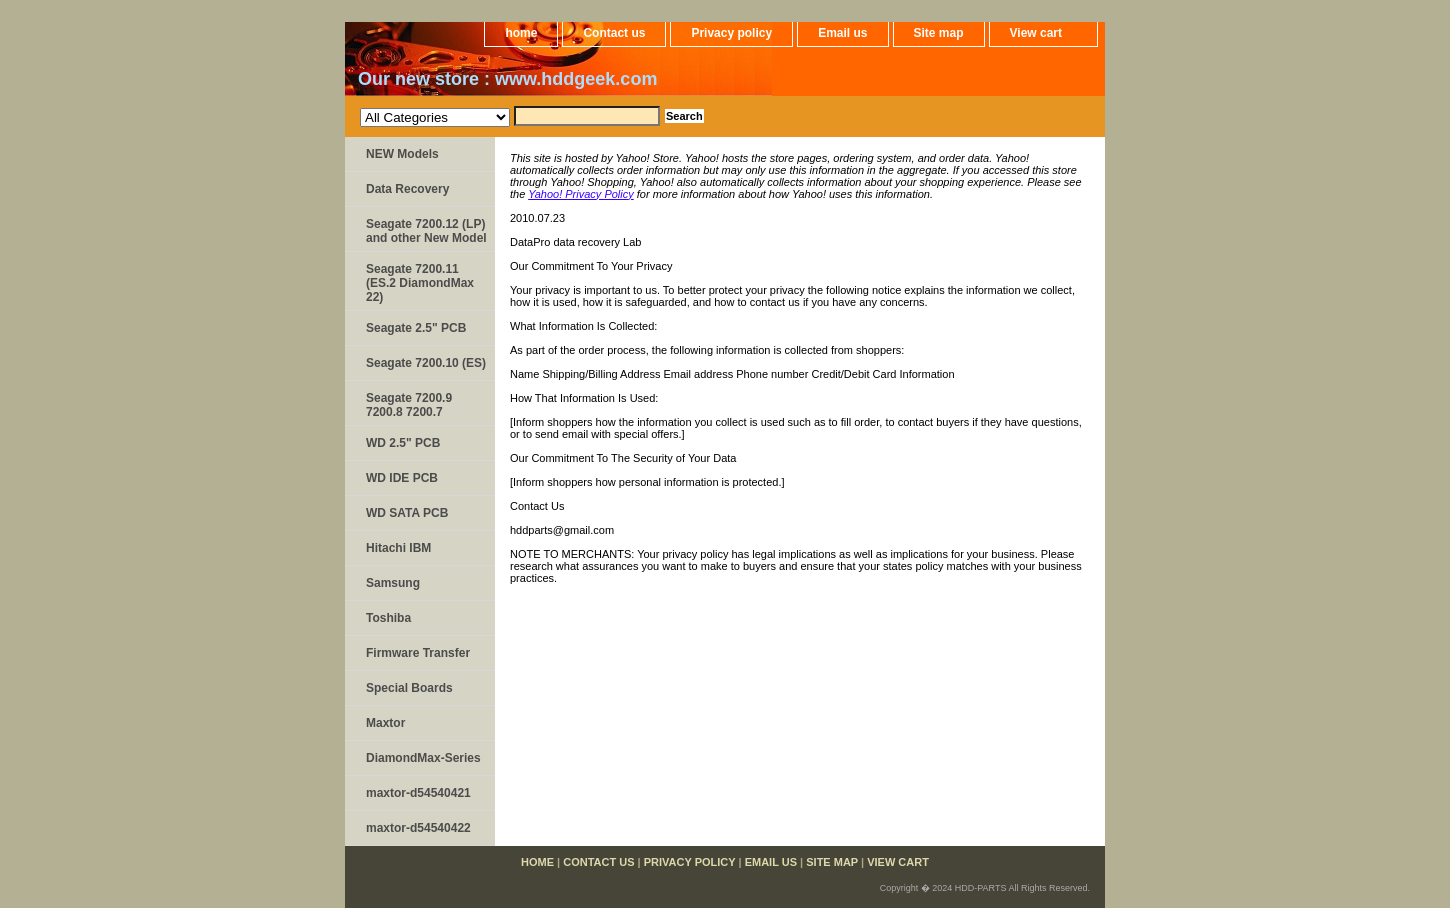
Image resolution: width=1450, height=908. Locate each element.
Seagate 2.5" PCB (416, 328)
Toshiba (388, 618)
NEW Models (402, 154)
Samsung (393, 583)
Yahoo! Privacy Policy (581, 194)
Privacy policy (731, 33)
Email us (842, 33)
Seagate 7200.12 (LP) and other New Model (426, 231)
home (521, 33)
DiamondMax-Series (423, 758)
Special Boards (409, 688)
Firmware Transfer (418, 653)
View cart (1036, 33)
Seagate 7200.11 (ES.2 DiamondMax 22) (420, 283)
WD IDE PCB (402, 478)
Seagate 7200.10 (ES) (426, 363)
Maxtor (385, 723)
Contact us (614, 33)
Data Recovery (407, 189)
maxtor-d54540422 (418, 828)
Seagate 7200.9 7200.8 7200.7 (409, 405)
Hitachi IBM (398, 548)
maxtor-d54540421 (418, 793)
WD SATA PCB (407, 513)
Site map (939, 33)
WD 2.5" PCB (403, 443)
